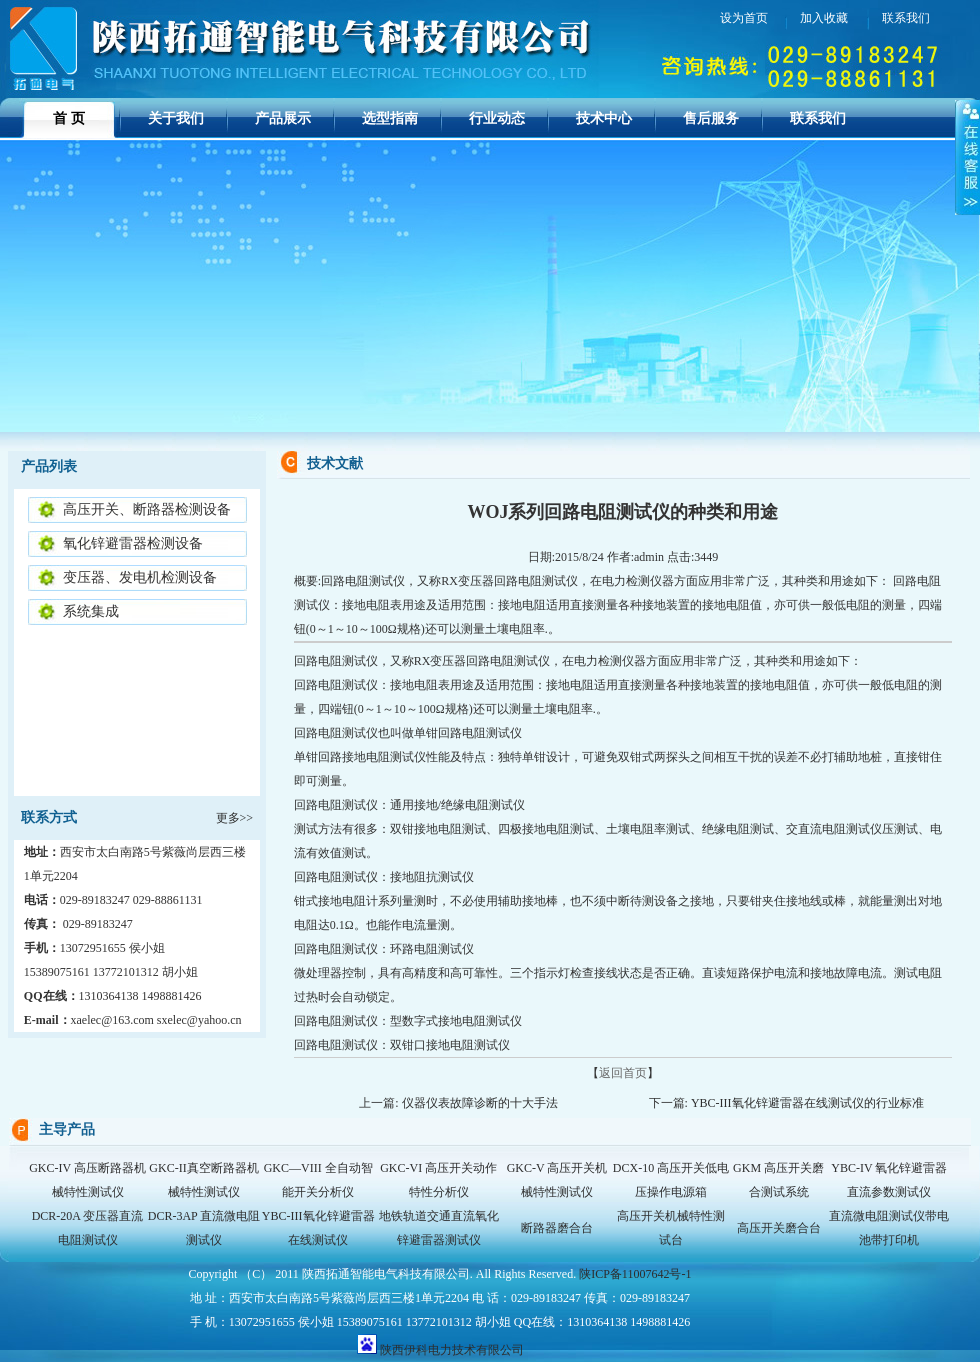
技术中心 (604, 118)
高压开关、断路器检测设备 (147, 509)
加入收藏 (824, 18)
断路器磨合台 (557, 1228)
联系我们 (818, 118)
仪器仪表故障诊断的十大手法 (480, 1103)
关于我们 (176, 118)
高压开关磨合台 (779, 1228)
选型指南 (390, 118)
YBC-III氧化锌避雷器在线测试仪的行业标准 (809, 1103)
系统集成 (91, 611)
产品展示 (283, 118)
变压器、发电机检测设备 (140, 577)
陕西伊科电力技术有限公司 (452, 1350)
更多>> (235, 818)
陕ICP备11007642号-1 (635, 1274)
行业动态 (497, 118)
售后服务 (711, 118)
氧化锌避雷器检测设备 (133, 543)
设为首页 (744, 18)
